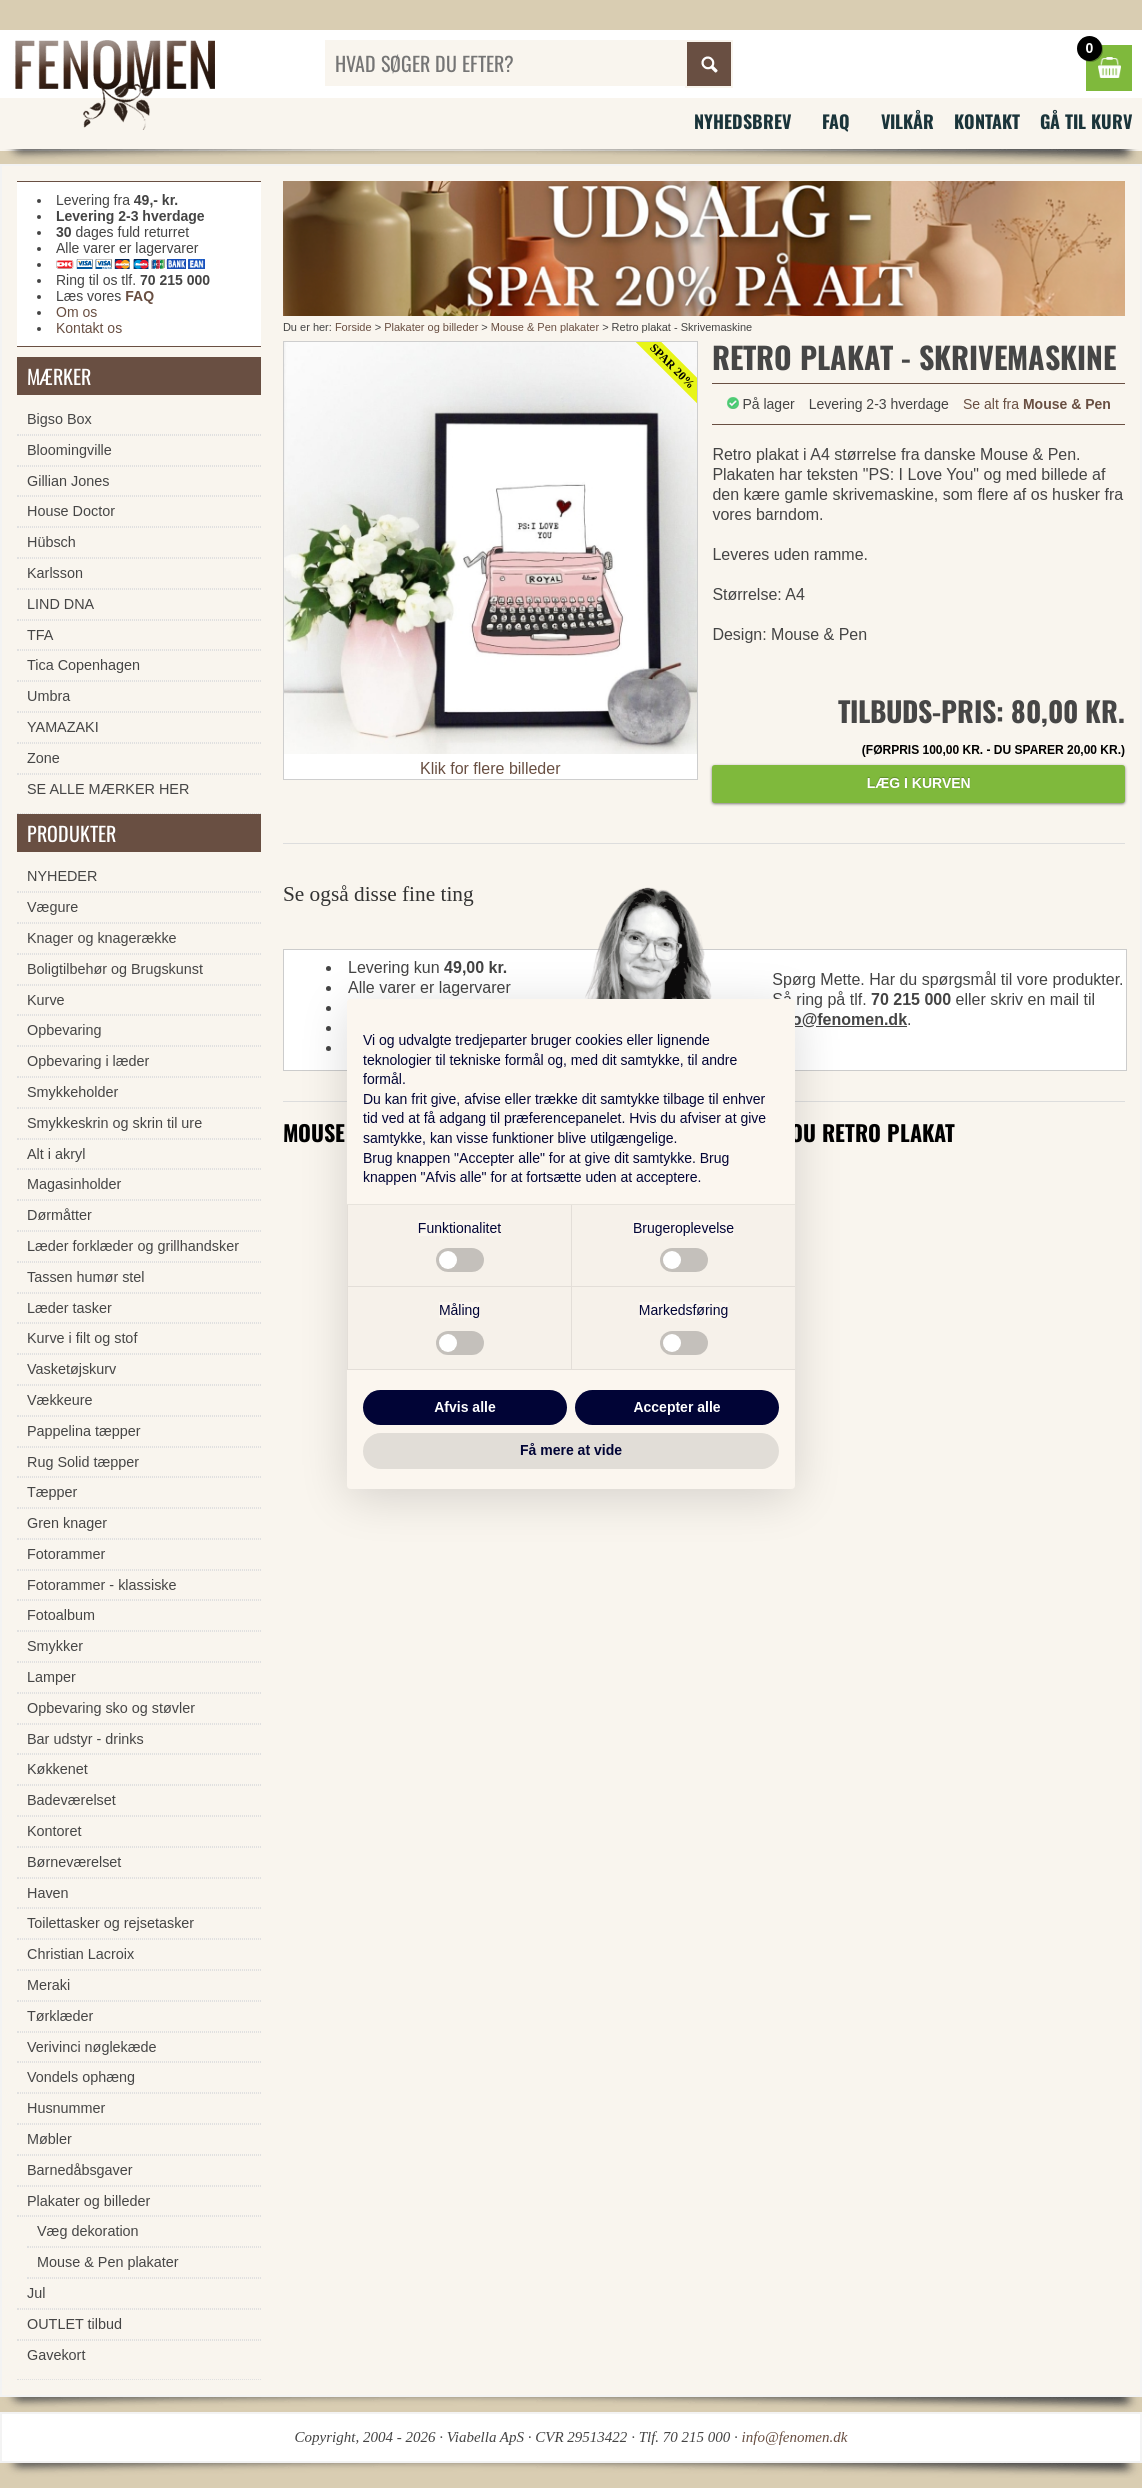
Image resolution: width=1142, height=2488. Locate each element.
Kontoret (54, 1831)
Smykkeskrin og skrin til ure (114, 1123)
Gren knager (67, 1523)
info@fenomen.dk (839, 1019)
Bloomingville (69, 450)
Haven (48, 1893)
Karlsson (55, 573)
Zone (43, 758)
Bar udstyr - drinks (85, 1739)
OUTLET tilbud (74, 2324)
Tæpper (52, 1492)
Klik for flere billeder (490, 768)
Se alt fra (1037, 404)
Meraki (48, 1985)
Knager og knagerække (102, 938)
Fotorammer (66, 1554)
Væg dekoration (88, 2231)
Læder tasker (69, 1308)
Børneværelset (74, 1862)
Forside (353, 327)
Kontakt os (89, 328)
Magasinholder (74, 1184)
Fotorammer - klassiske (102, 1585)
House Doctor (71, 511)
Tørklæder (60, 2016)
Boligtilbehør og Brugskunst (115, 969)
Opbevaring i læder (88, 1061)
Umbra (48, 696)
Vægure (52, 907)
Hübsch (51, 542)
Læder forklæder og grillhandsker (133, 1246)
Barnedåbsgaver (80, 2170)
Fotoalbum (61, 1615)
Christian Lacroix (80, 1954)
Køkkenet (57, 1769)
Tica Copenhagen (83, 665)
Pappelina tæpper (84, 1431)
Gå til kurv (1086, 121)
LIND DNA (60, 604)
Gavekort (56, 2355)
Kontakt (987, 121)
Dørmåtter (59, 1215)
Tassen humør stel (86, 1277)
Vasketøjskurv (71, 1369)
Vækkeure (60, 1400)
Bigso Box (59, 419)
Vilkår (907, 121)
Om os (76, 312)
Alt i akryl (56, 1154)
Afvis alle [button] (464, 1407)
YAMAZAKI (63, 727)
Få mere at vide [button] (571, 1450)
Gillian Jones (68, 481)
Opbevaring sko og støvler (111, 1708)
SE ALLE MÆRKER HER (108, 789)
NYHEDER (62, 876)
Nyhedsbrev (742, 121)
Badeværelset (71, 1800)
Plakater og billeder (432, 327)
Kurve (46, 1000)
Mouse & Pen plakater (545, 327)
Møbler (49, 2139)
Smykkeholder (72, 1092)
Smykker (55, 1646)
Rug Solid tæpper (83, 1462)
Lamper (51, 1677)
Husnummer (66, 2108)
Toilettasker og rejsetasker (110, 1923)
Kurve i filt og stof (82, 1338)
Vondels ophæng (81, 2077)
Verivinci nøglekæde (92, 2047)
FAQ (836, 121)
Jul (36, 2293)
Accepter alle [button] (676, 1407)
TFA (40, 635)
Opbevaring (64, 1030)
